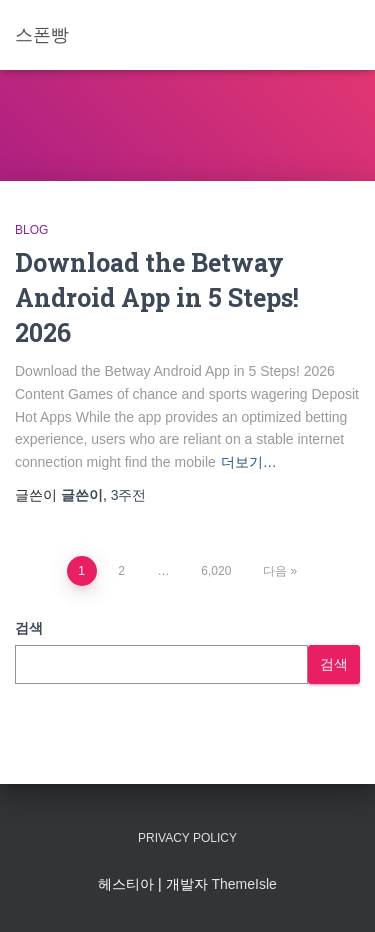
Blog (31, 230)
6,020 (216, 571)
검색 (29, 628)
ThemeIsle (243, 884)
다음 (275, 571)
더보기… (249, 462)
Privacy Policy (187, 838)
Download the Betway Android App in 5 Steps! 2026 (157, 297)
